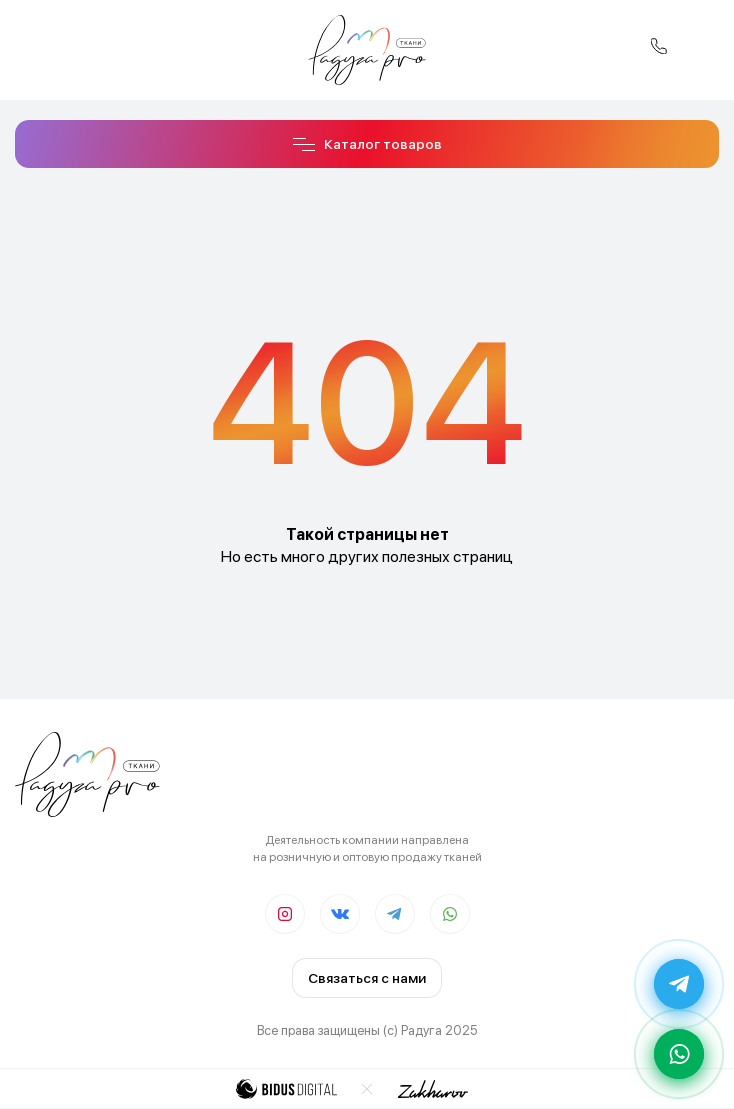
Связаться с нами (367, 978)
